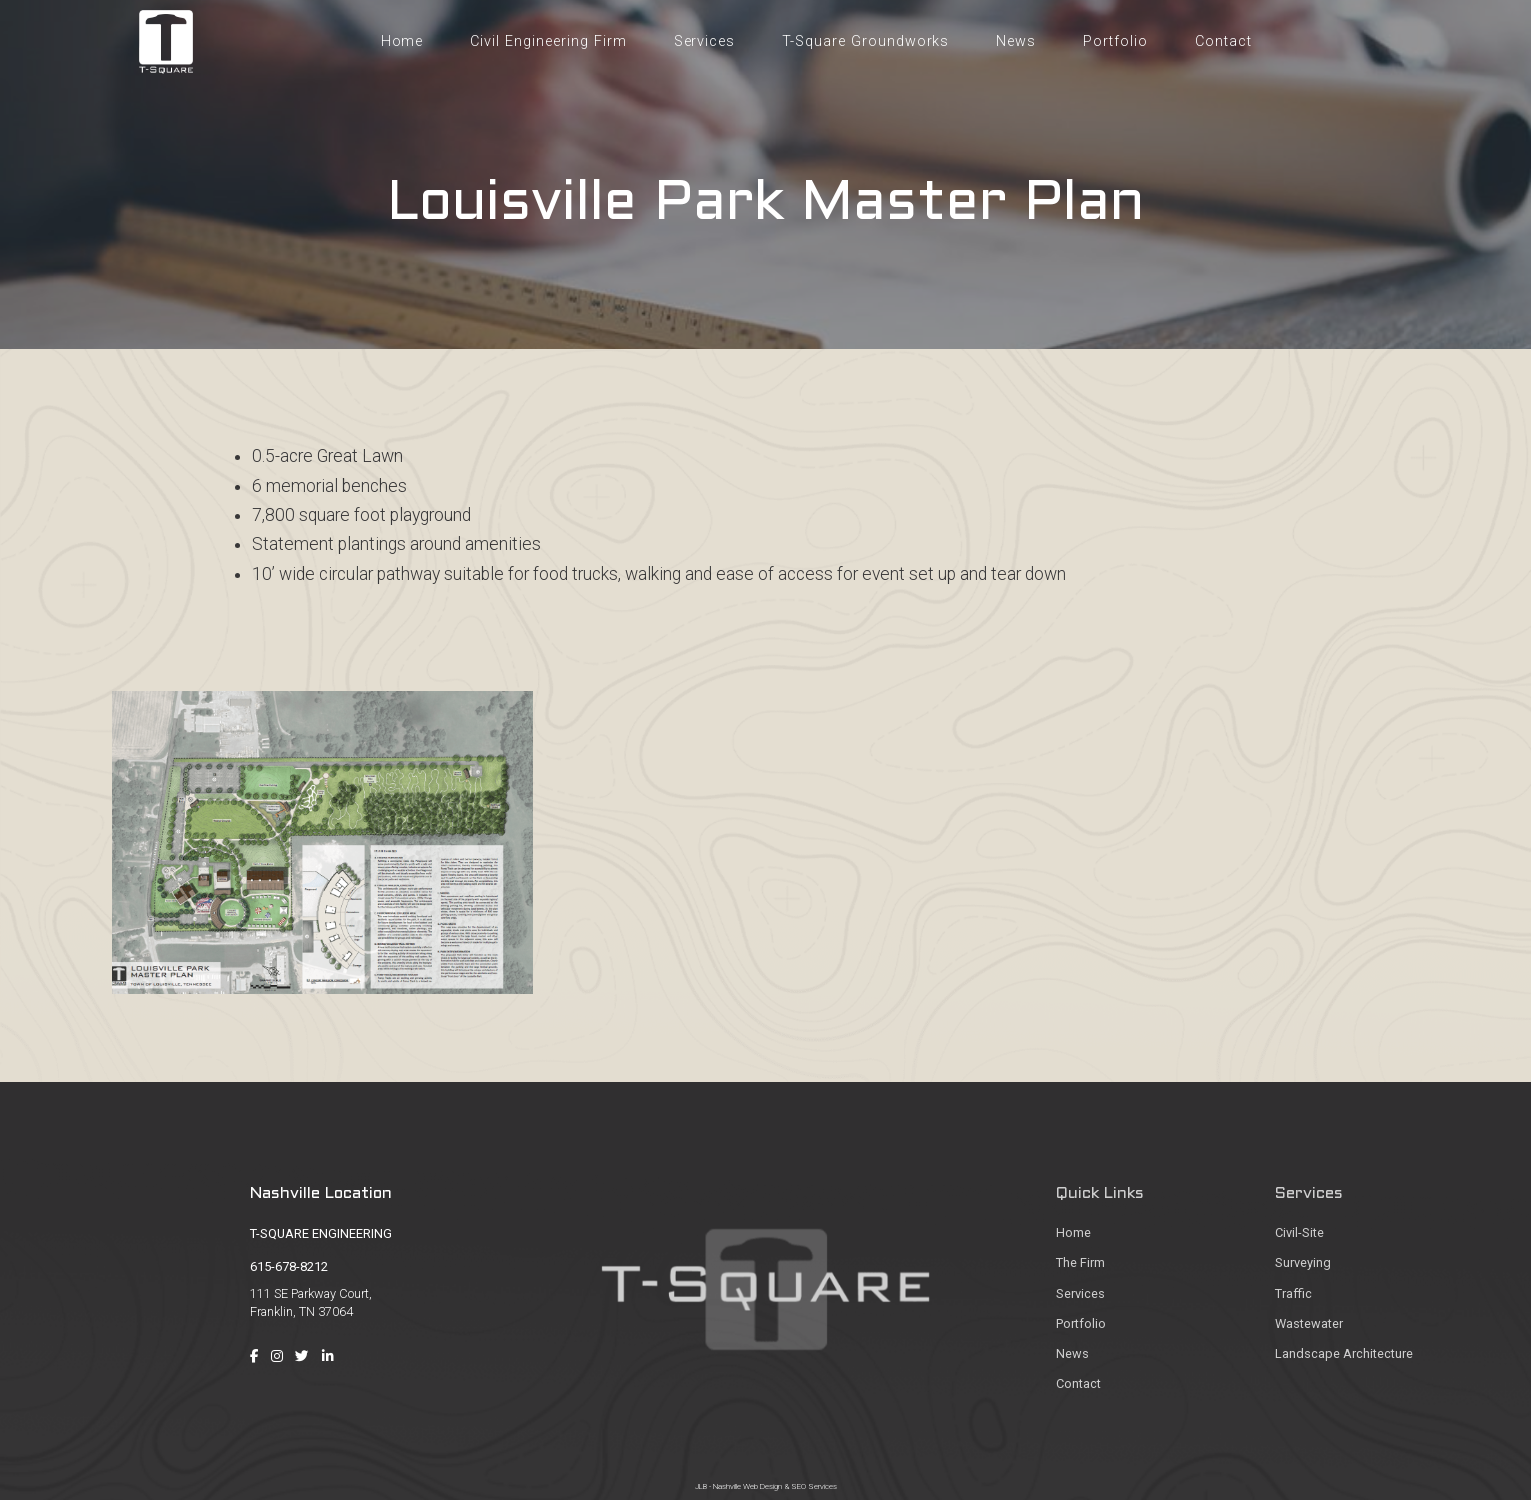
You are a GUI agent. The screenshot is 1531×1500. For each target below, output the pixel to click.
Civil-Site (1299, 1232)
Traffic (1293, 1293)
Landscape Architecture (1344, 1353)
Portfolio (1115, 41)
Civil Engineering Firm (548, 41)
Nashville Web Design (747, 1486)
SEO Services (814, 1486)
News (1016, 41)
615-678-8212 (289, 1266)
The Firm (1080, 1262)
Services (705, 41)
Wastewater (1309, 1323)
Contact (1223, 41)
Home (402, 41)
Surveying (1303, 1262)
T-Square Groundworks (865, 41)
